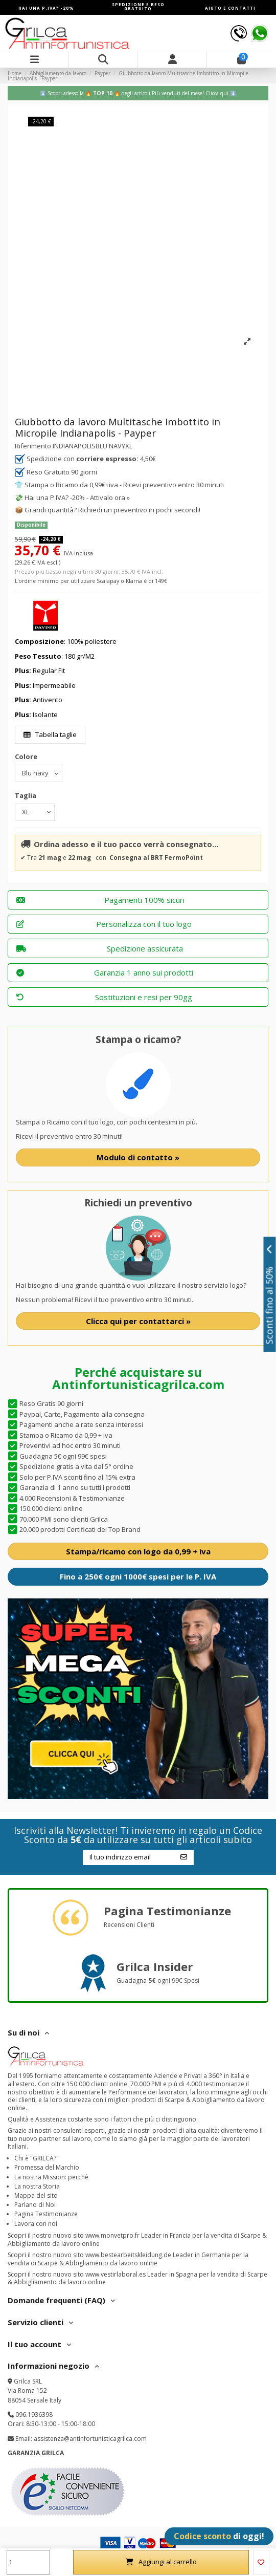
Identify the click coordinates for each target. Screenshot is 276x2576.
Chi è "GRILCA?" (36, 2158)
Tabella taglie (50, 734)
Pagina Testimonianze (46, 2214)
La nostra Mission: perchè (51, 2177)
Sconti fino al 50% (269, 1294)
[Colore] (38, 773)
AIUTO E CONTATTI (230, 8)
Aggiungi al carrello (161, 2561)
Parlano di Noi (35, 2204)
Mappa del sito (36, 2195)
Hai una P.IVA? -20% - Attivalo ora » (77, 497)
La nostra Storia (37, 2186)
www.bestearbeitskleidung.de (128, 2254)
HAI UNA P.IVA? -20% (46, 8)
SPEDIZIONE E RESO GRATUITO (138, 6)
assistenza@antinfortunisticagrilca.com (90, 2438)
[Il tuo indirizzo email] (128, 1857)
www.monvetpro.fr (112, 2235)
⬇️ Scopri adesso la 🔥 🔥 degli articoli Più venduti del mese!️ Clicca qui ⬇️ (138, 93)
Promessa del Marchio (46, 2167)
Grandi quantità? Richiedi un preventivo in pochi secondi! (112, 509)
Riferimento (33, 445)
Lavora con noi (35, 2223)
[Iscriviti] (184, 1857)
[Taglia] (35, 812)
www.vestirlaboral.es (115, 2274)
